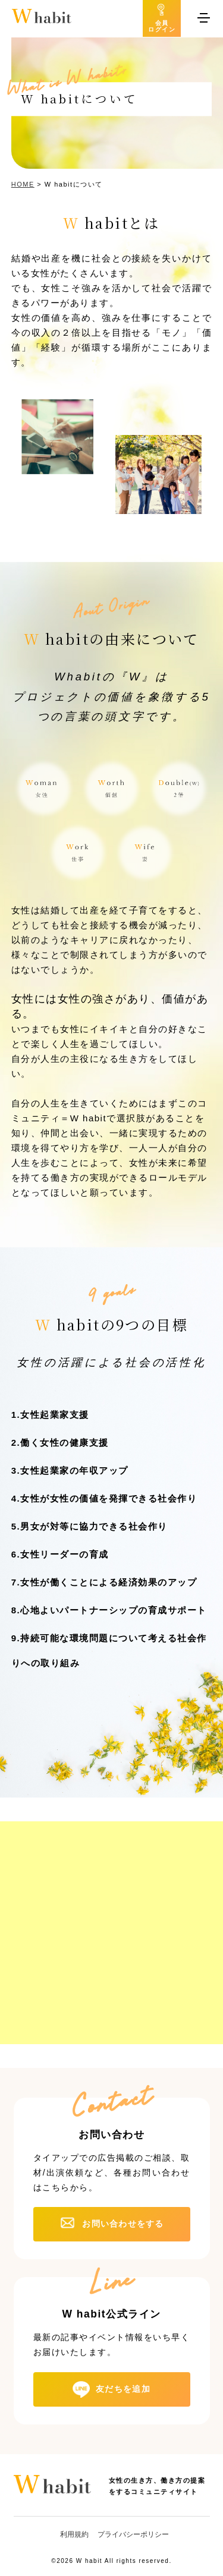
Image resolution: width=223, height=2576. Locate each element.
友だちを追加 (123, 2388)
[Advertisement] (111, 1932)
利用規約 (74, 2534)
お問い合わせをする (123, 2223)
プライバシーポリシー (133, 2534)
